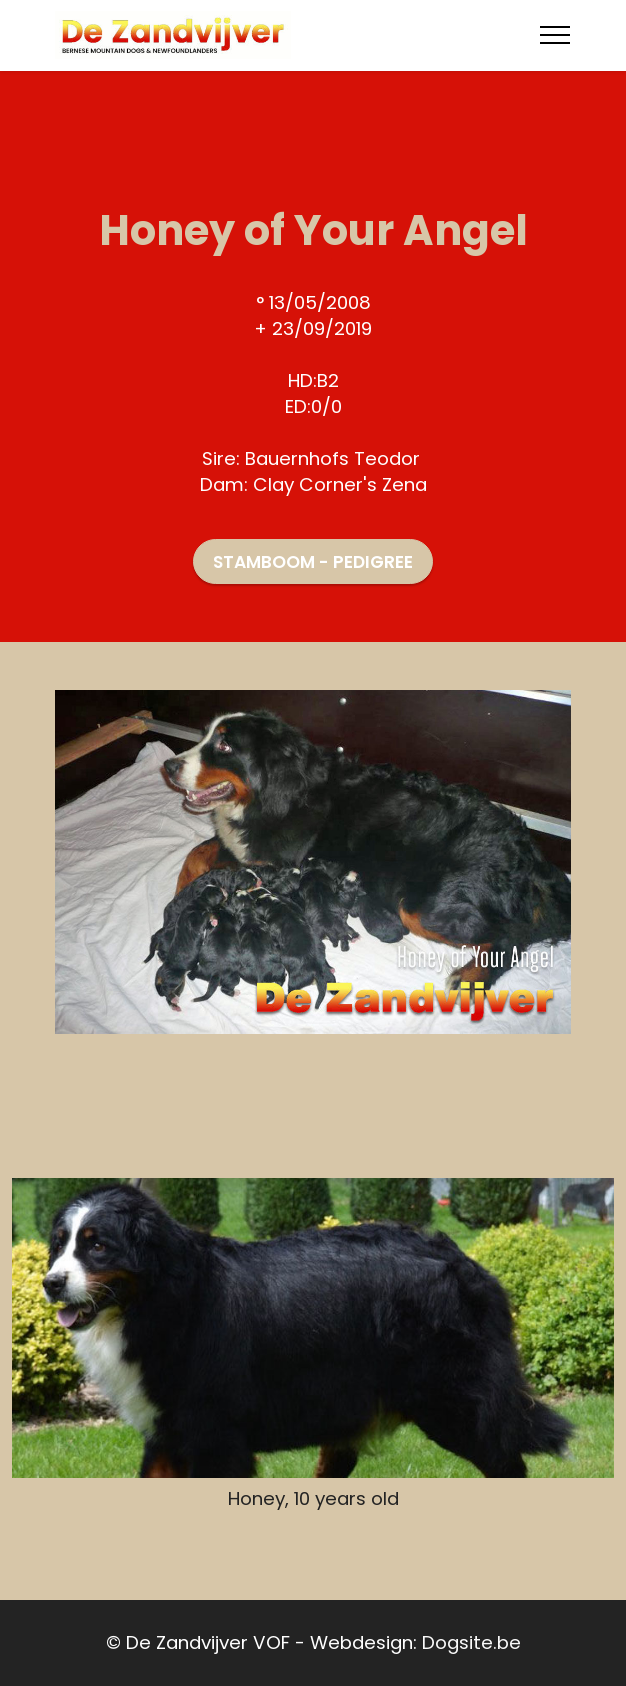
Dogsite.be (471, 1642)
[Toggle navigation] (555, 35)
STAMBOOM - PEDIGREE (313, 562)
